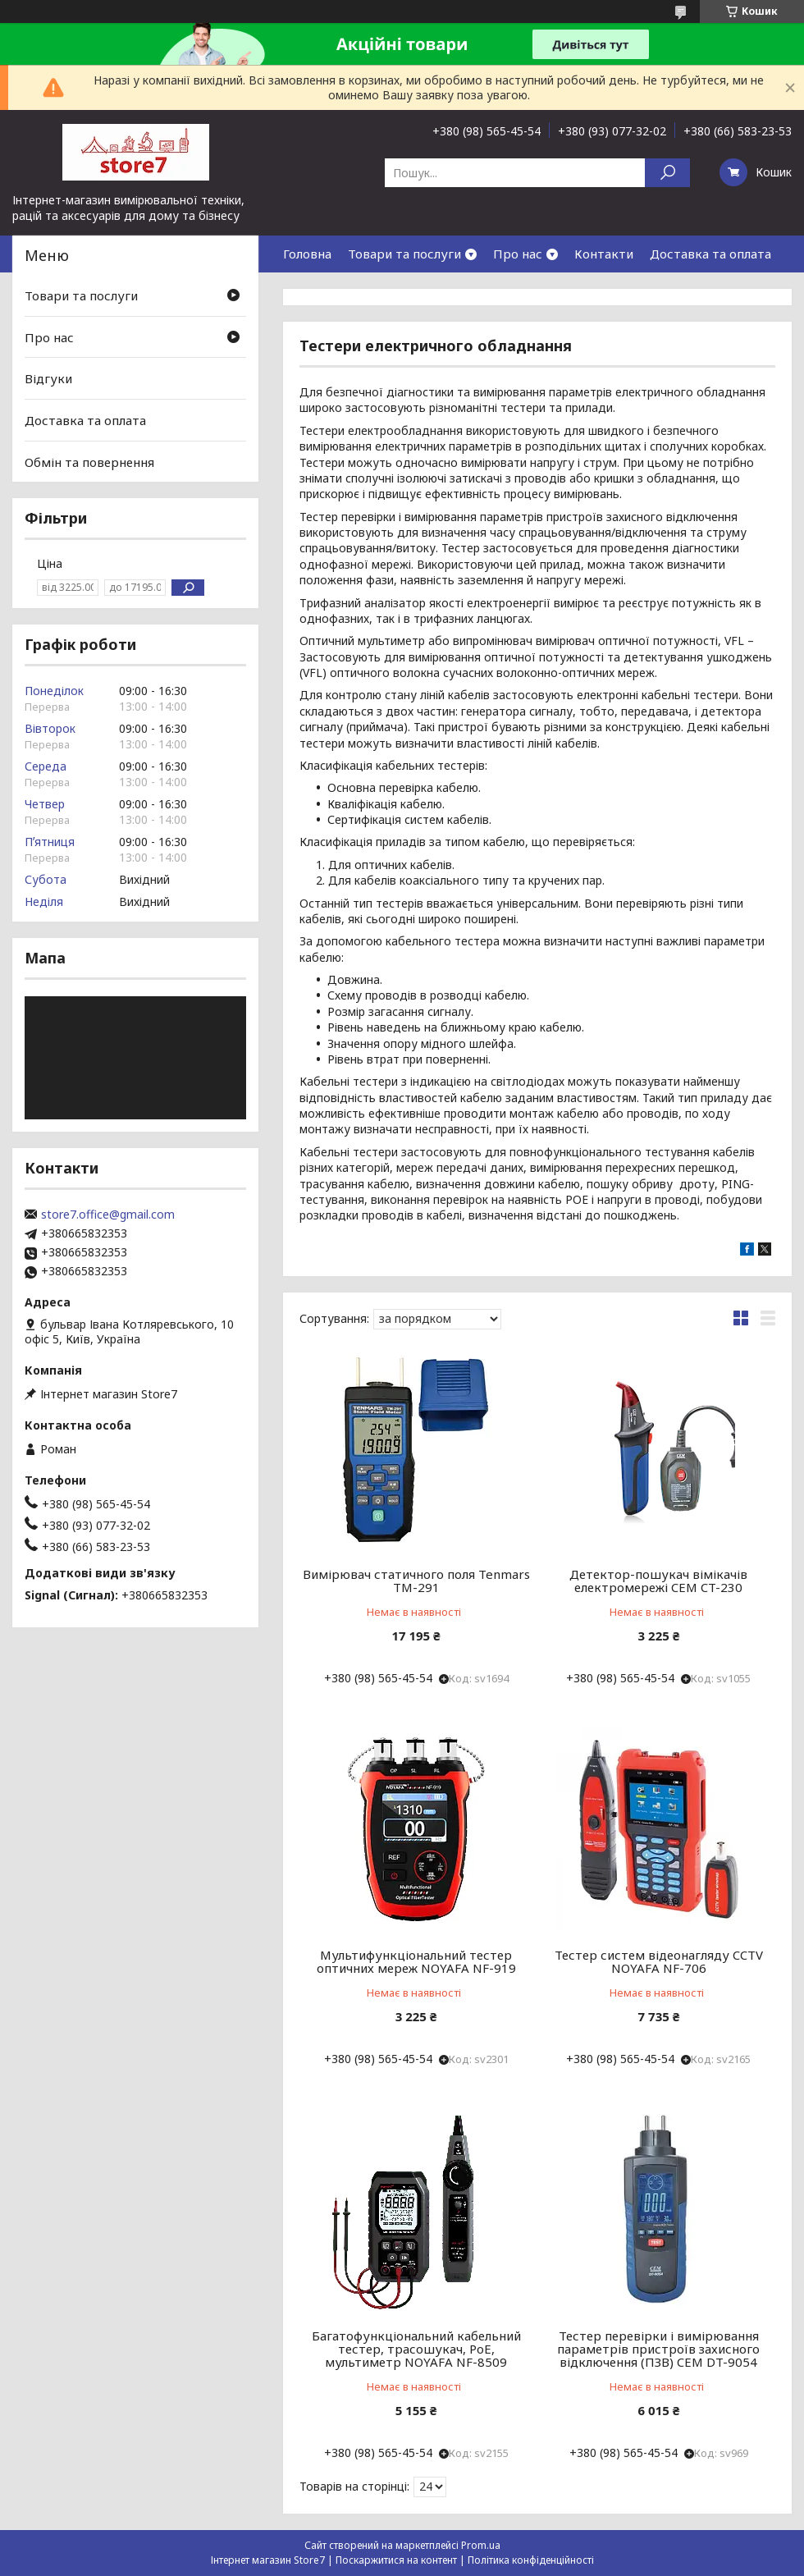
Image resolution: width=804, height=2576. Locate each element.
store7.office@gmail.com (108, 1214)
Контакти (603, 253)
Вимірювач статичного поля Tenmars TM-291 (416, 1580)
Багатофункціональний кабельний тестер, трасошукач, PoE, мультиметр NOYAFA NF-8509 (416, 2348)
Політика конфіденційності (531, 2560)
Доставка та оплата (710, 253)
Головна (307, 253)
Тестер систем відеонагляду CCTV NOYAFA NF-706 (659, 1961)
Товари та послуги (404, 253)
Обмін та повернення (89, 461)
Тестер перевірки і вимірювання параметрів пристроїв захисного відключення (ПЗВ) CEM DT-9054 (658, 2348)
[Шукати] (667, 172)
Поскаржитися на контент (396, 2560)
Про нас (517, 253)
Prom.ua (480, 2545)
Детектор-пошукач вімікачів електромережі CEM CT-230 (658, 1580)
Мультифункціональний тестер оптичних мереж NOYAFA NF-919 (416, 1961)
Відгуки (48, 378)
